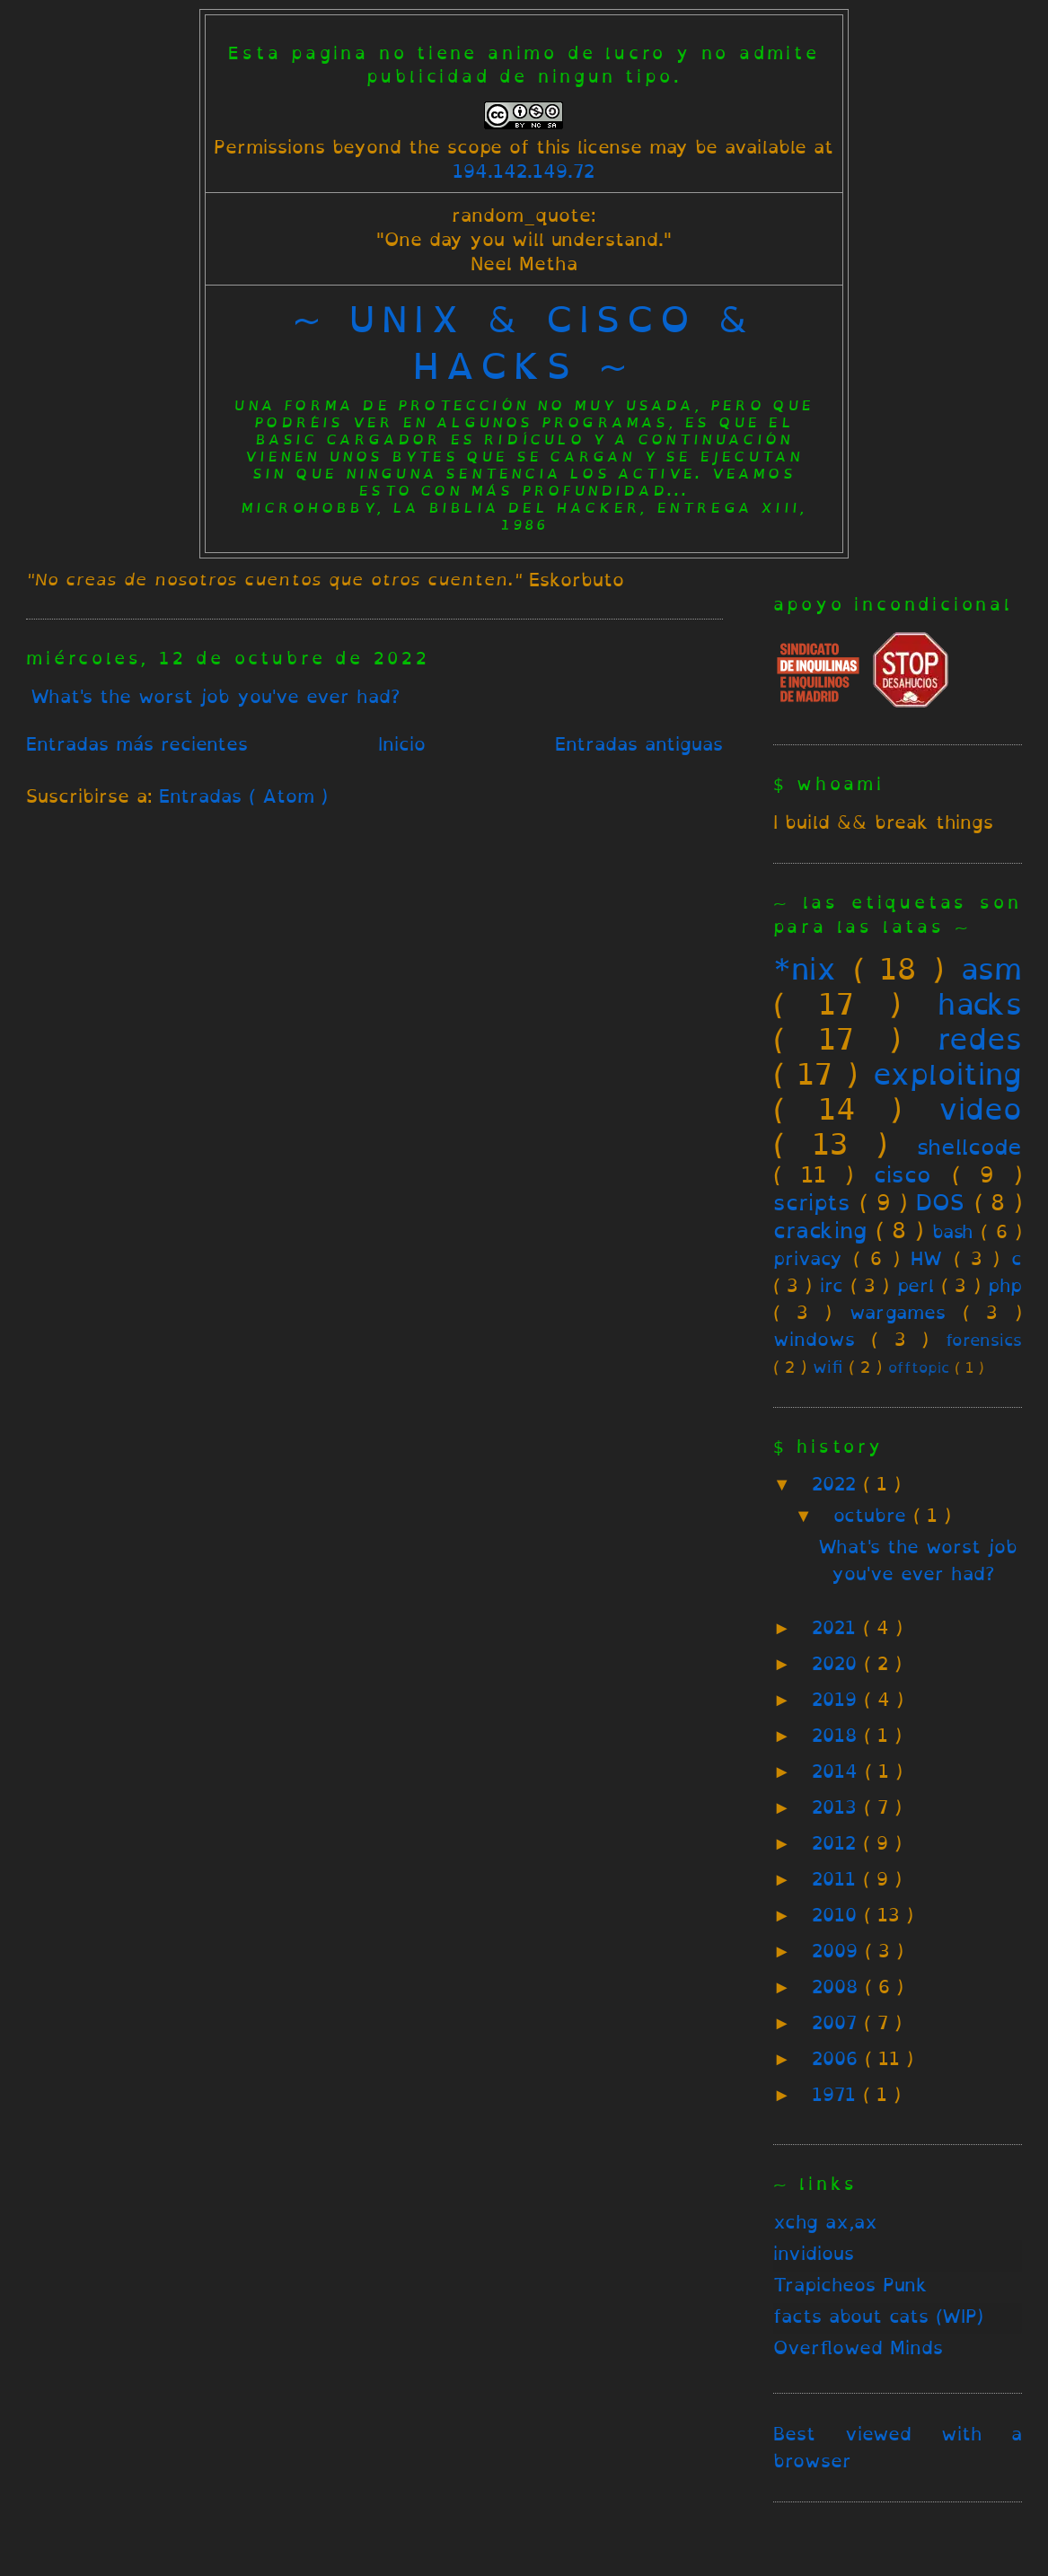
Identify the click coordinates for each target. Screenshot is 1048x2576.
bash (952, 1231)
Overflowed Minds (858, 2347)
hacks (980, 1004)
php (1005, 1285)
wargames (898, 1312)
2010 (838, 1915)
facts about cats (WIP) (878, 2316)
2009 (838, 1951)
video (980, 1109)
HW (926, 1258)
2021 (837, 1627)
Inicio (402, 744)
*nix (804, 969)
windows (814, 1339)
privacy (807, 1258)
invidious (813, 2253)
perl (915, 1285)
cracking (820, 1230)
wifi (827, 1366)
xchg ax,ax (825, 2222)
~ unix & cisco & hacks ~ (524, 342)
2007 (838, 2022)
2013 (838, 1807)
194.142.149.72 (523, 171)
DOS (940, 1202)
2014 (838, 1771)
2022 (837, 1484)
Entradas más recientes (137, 744)
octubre (873, 1515)
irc (831, 1285)
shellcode (969, 1146)
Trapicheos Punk (850, 2285)
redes (980, 1039)
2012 (837, 1843)
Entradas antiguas (639, 744)
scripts (811, 1202)
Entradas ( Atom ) (243, 796)
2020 (838, 1663)
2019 (838, 1699)
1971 (837, 2094)
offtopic (918, 1367)
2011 (837, 1879)
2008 (838, 1986)
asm (991, 969)
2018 (838, 1735)
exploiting (947, 1074)
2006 (838, 2058)
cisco (902, 1174)
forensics (984, 1339)
